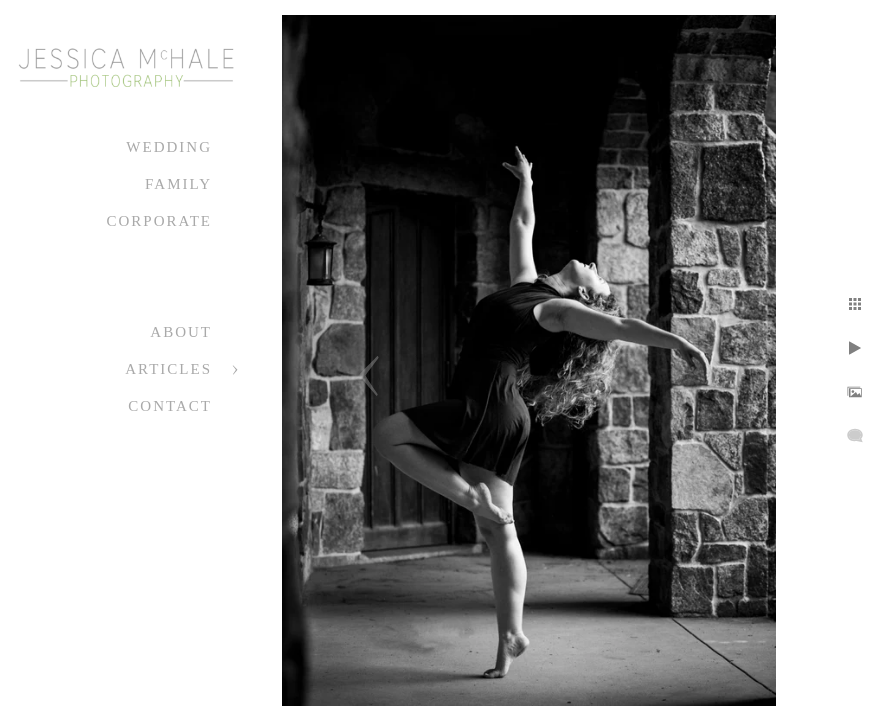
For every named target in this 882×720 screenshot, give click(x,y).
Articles (168, 369)
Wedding (169, 147)
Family (178, 184)
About (181, 332)
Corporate (159, 221)
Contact (170, 406)
